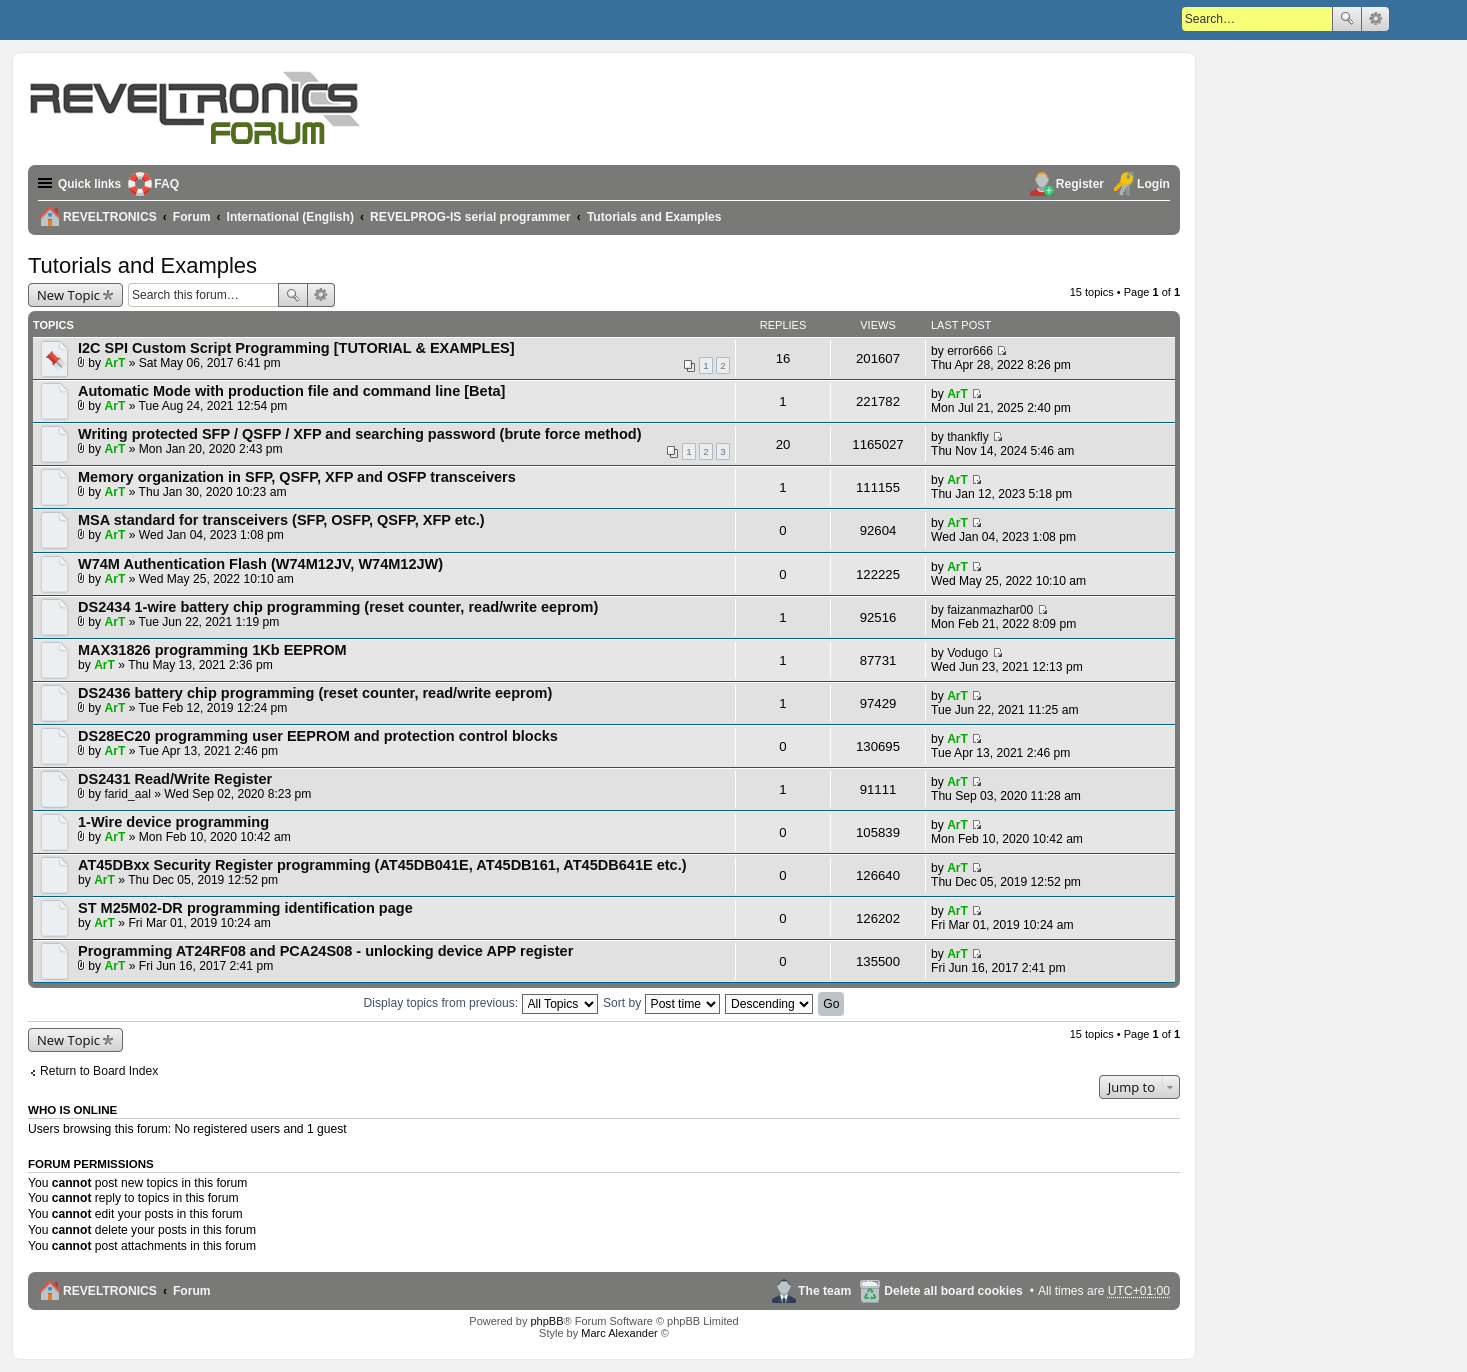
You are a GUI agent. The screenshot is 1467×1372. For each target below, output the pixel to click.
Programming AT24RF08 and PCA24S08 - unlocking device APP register (325, 951)
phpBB (546, 1321)
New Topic (68, 295)
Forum (192, 1291)
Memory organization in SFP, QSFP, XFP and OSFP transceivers (297, 477)
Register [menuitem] (1080, 184)
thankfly (968, 437)
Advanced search (1375, 19)
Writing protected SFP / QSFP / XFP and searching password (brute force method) (360, 434)
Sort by (661, 1003)
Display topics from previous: (481, 1003)
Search (1347, 19)
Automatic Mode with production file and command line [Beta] (291, 391)
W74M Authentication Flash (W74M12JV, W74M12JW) (260, 564)
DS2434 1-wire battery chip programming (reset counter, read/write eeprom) (338, 607)
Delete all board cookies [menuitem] (953, 1291)
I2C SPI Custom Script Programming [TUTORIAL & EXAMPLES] (296, 348)
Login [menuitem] (1153, 184)
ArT (115, 363)
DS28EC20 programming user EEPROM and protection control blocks (318, 736)
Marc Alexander (619, 1333)
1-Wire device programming (173, 822)
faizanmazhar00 (990, 610)
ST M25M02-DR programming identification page (245, 908)
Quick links (90, 184)
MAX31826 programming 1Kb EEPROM (212, 650)
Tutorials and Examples (142, 265)
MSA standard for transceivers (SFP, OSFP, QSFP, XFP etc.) (281, 520)
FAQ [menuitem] (168, 184)
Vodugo (967, 653)
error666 (970, 351)
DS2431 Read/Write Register (175, 779)
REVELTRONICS (110, 1291)
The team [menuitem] (824, 1291)
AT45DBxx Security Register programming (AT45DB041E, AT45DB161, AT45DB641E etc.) (382, 865)
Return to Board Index (99, 1071)
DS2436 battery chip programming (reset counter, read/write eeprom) (315, 693)
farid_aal (128, 794)
